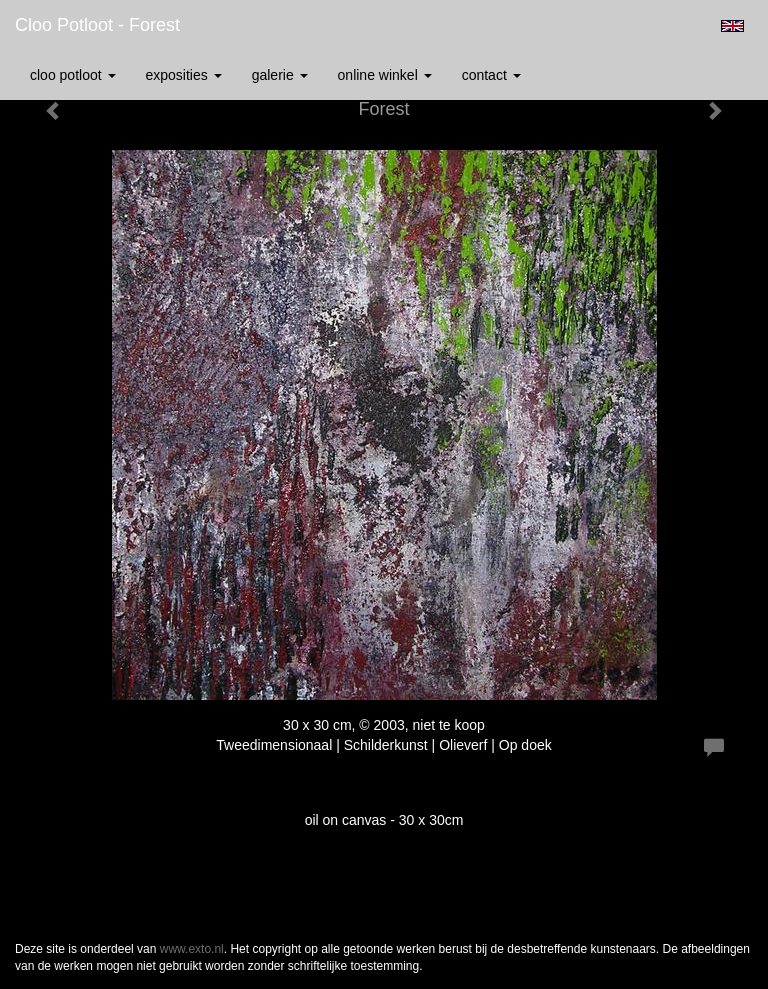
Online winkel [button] (385, 75)
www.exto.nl (192, 949)
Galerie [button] (280, 75)
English (732, 26)
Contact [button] (491, 75)
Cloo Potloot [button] (73, 75)
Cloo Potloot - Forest (97, 25)
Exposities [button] (184, 75)
